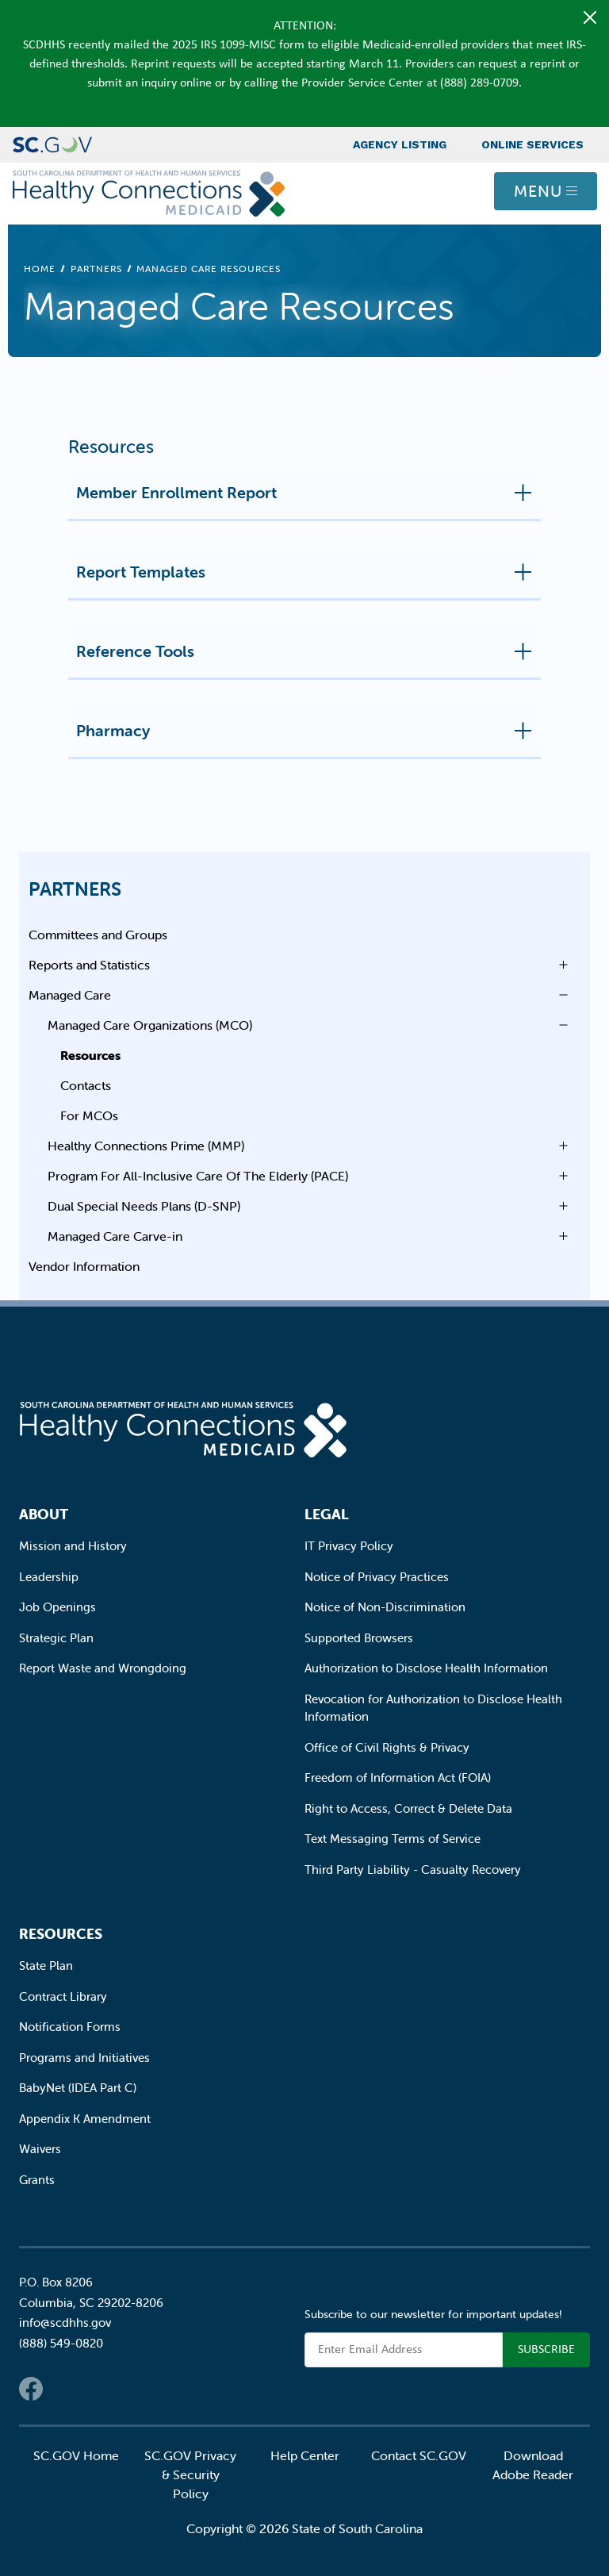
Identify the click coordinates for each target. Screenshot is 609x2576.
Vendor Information (84, 1266)
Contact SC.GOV (418, 2455)
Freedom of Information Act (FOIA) (397, 1777)
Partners (96, 268)
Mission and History (73, 1545)
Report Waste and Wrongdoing (102, 1668)
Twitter (63, 2389)
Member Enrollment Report (308, 499)
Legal (326, 1514)
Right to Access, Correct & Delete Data (408, 1808)
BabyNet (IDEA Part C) (77, 2087)
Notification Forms (70, 2026)
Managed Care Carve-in (115, 1236)
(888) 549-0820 (61, 2343)
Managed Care (70, 995)
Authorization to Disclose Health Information (426, 1668)
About (43, 1514)
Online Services (532, 144)
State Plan (46, 1965)
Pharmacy (308, 737)
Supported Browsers (358, 1637)
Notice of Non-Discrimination (384, 1606)
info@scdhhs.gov (65, 2322)
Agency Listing (399, 144)
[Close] (589, 17)
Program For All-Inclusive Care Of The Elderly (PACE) (198, 1176)
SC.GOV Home (76, 2455)
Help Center (304, 2455)
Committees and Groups (98, 934)
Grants (37, 2179)
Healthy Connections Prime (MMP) (146, 1146)
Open (559, 965)
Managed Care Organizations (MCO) (150, 1025)
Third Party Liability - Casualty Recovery (412, 1869)
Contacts (85, 1085)
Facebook (31, 2389)
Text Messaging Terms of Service (392, 1838)
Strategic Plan (56, 1637)
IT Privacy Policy (348, 1545)
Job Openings (57, 1606)
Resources (90, 1055)
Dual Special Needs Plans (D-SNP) (144, 1206)
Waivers (40, 2148)
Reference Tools (308, 657)
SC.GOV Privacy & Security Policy (190, 2474)
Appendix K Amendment (85, 2118)
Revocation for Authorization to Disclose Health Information (433, 1708)
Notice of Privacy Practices (376, 1576)
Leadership (49, 1576)
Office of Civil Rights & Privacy (386, 1747)
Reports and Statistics (89, 965)
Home (40, 268)
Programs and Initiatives (84, 2057)
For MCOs (89, 1115)
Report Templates (308, 578)
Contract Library (63, 1996)
